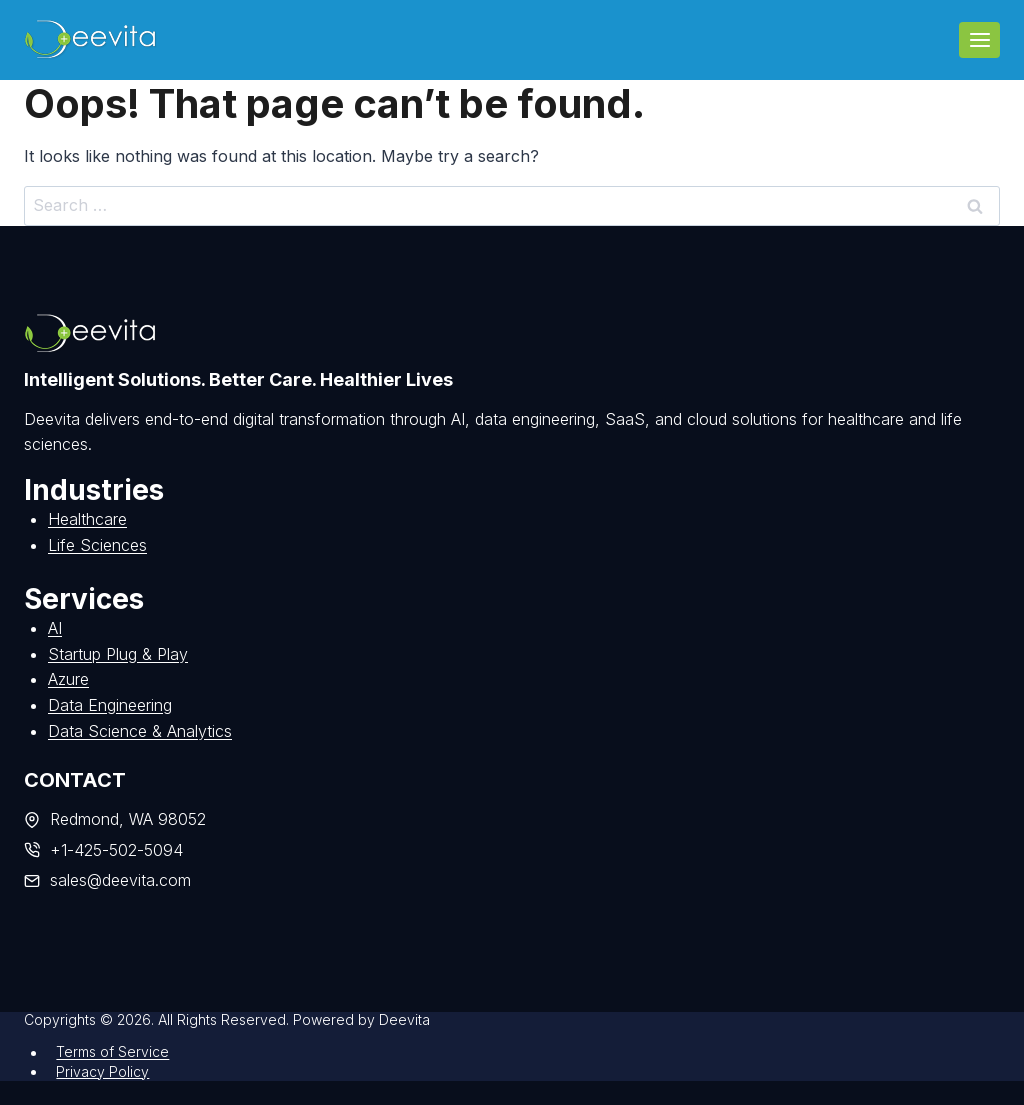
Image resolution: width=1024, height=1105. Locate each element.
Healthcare (87, 519)
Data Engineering (110, 705)
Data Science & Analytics (140, 731)
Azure (68, 679)
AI (55, 628)
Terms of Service (112, 1052)
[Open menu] (979, 39)
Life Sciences (97, 545)
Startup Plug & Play (118, 654)
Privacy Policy (102, 1071)
